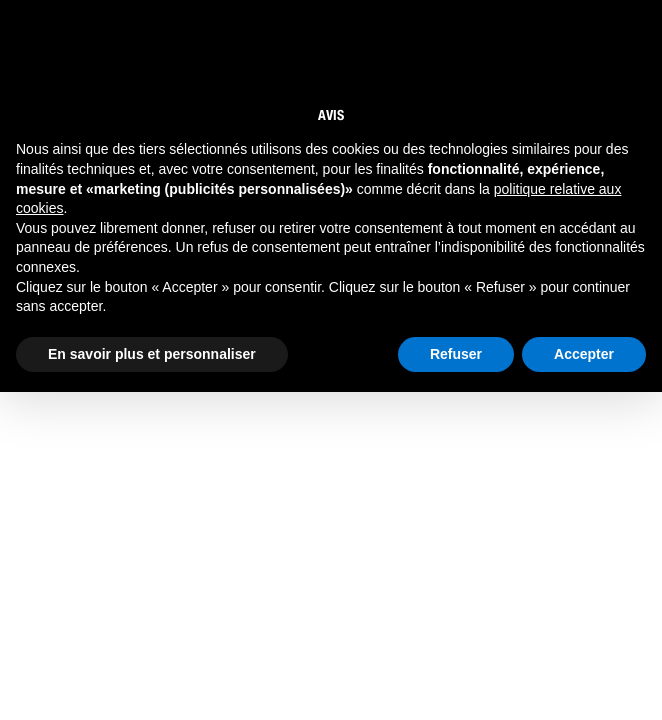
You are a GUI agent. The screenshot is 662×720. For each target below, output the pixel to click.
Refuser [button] (456, 354)
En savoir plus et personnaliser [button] (152, 354)
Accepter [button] (584, 354)
